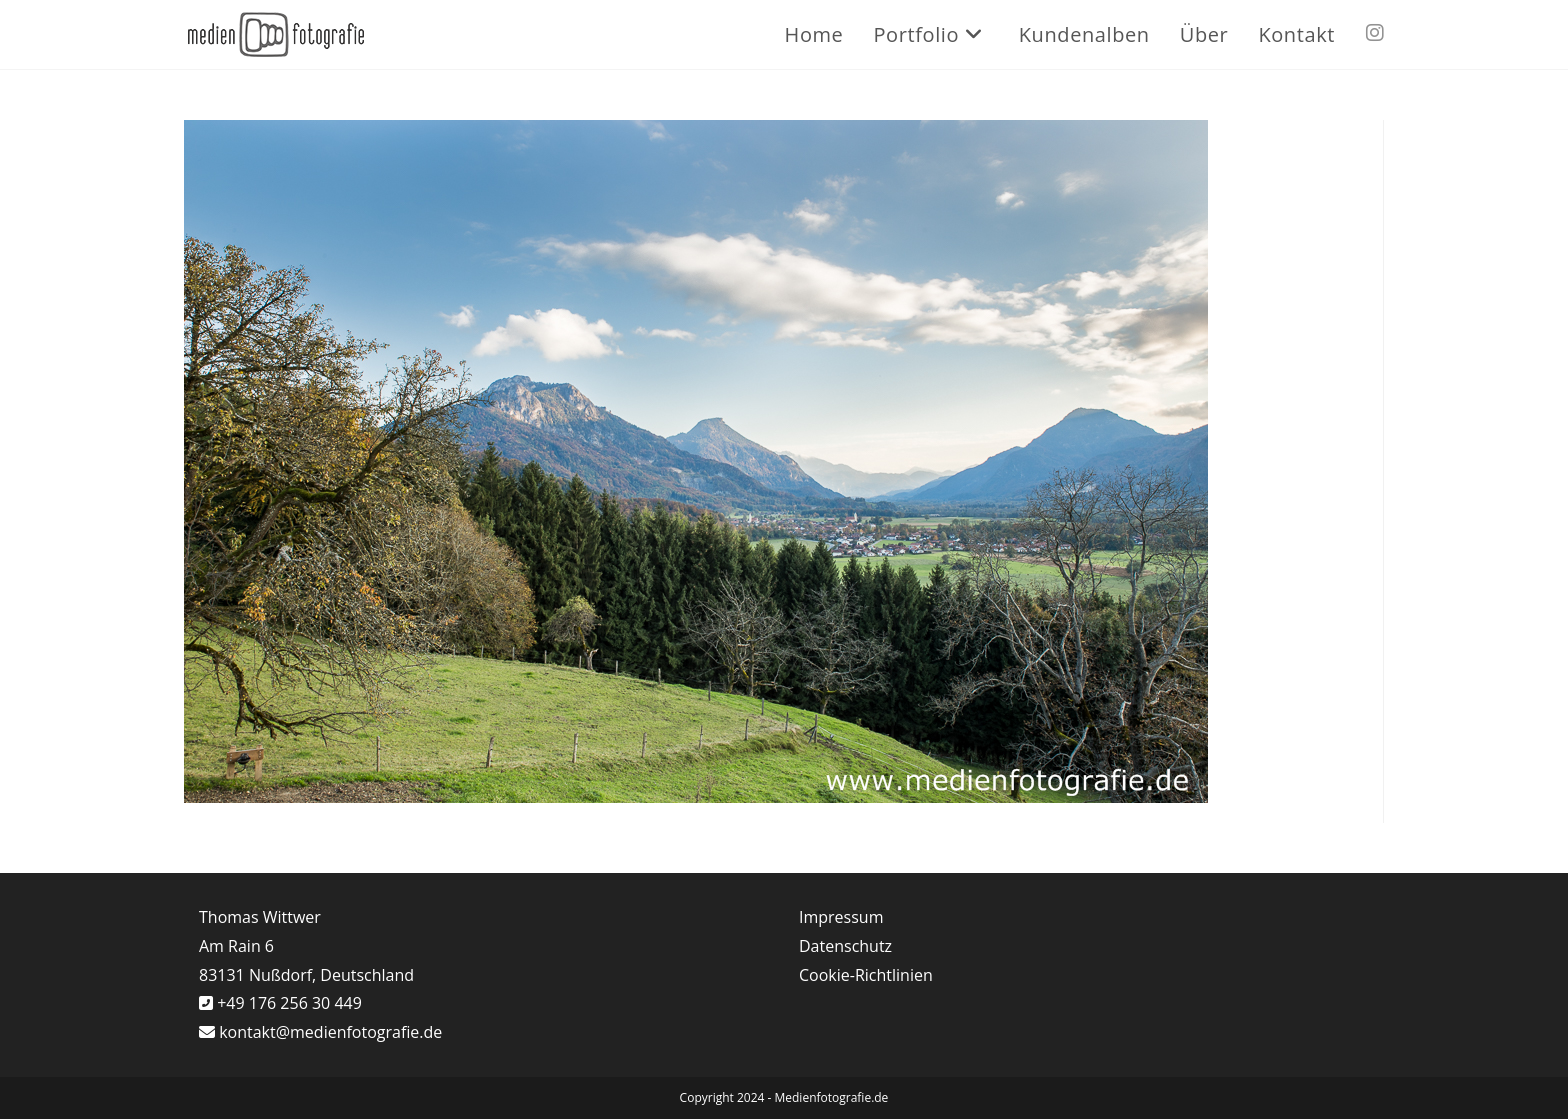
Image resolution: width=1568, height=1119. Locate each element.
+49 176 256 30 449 (287, 1003)
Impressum (841, 917)
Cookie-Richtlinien (866, 975)
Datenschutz (845, 946)
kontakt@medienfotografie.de (330, 1032)
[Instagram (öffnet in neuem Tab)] (1375, 33)
